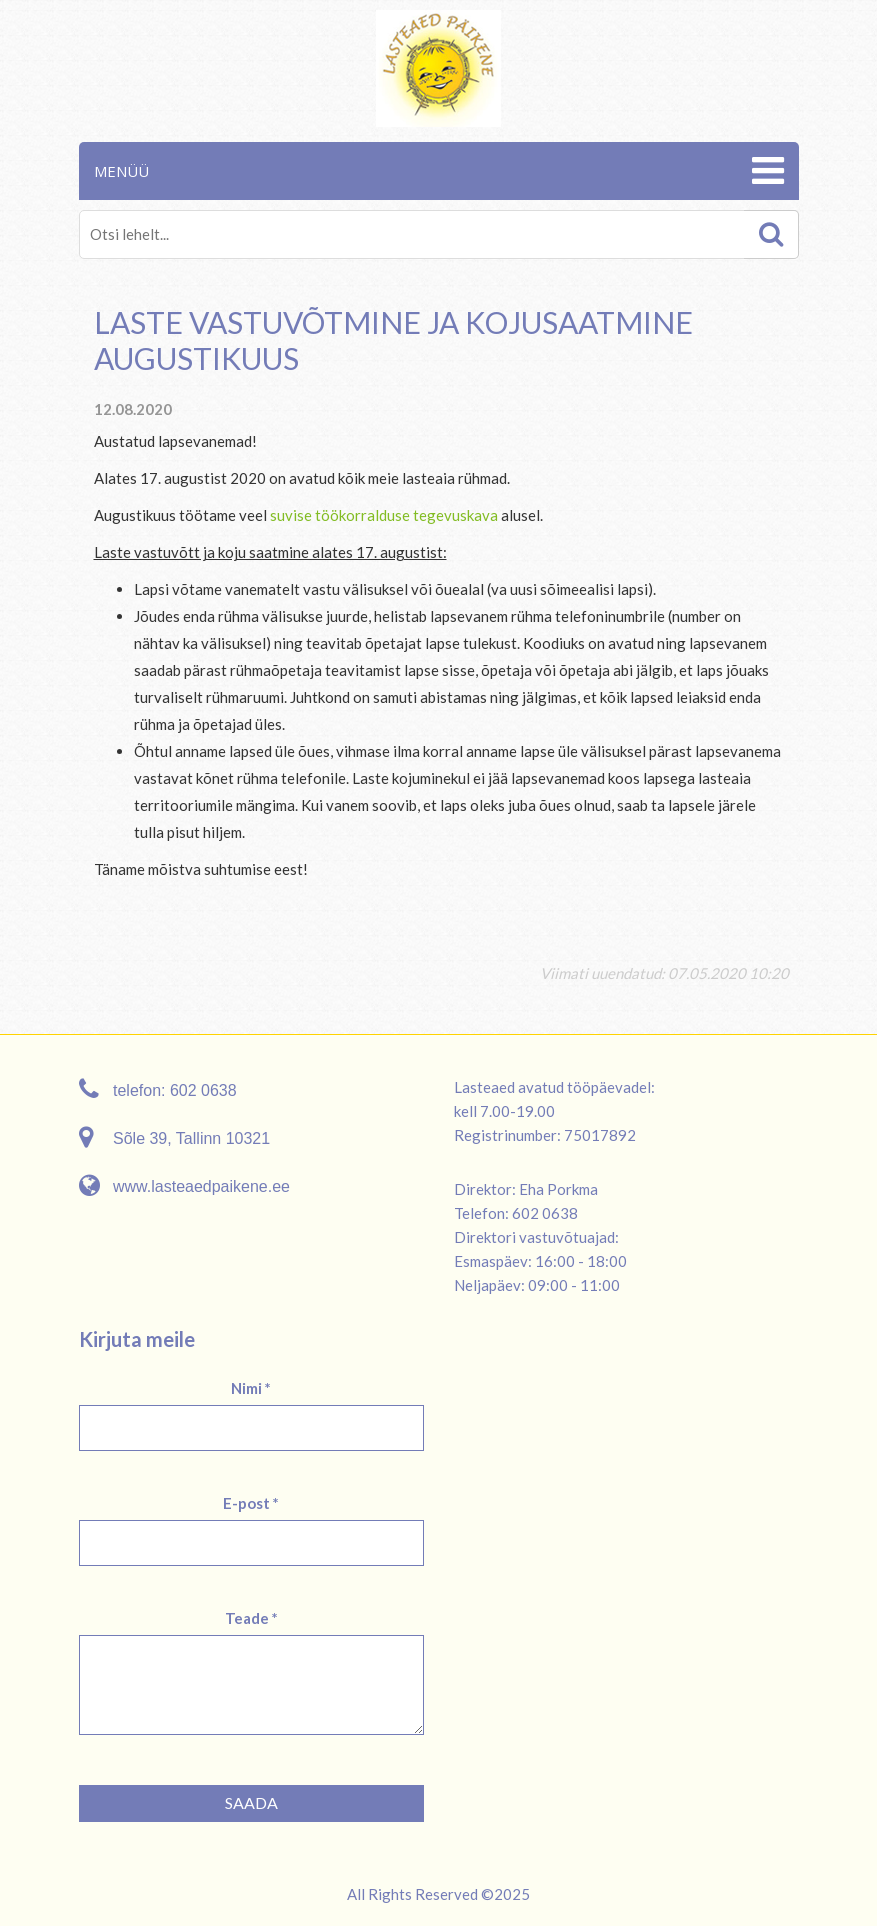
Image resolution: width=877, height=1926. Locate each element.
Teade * (251, 1618)
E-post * (251, 1503)
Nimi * (251, 1388)
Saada (251, 1802)
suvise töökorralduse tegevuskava (384, 515)
